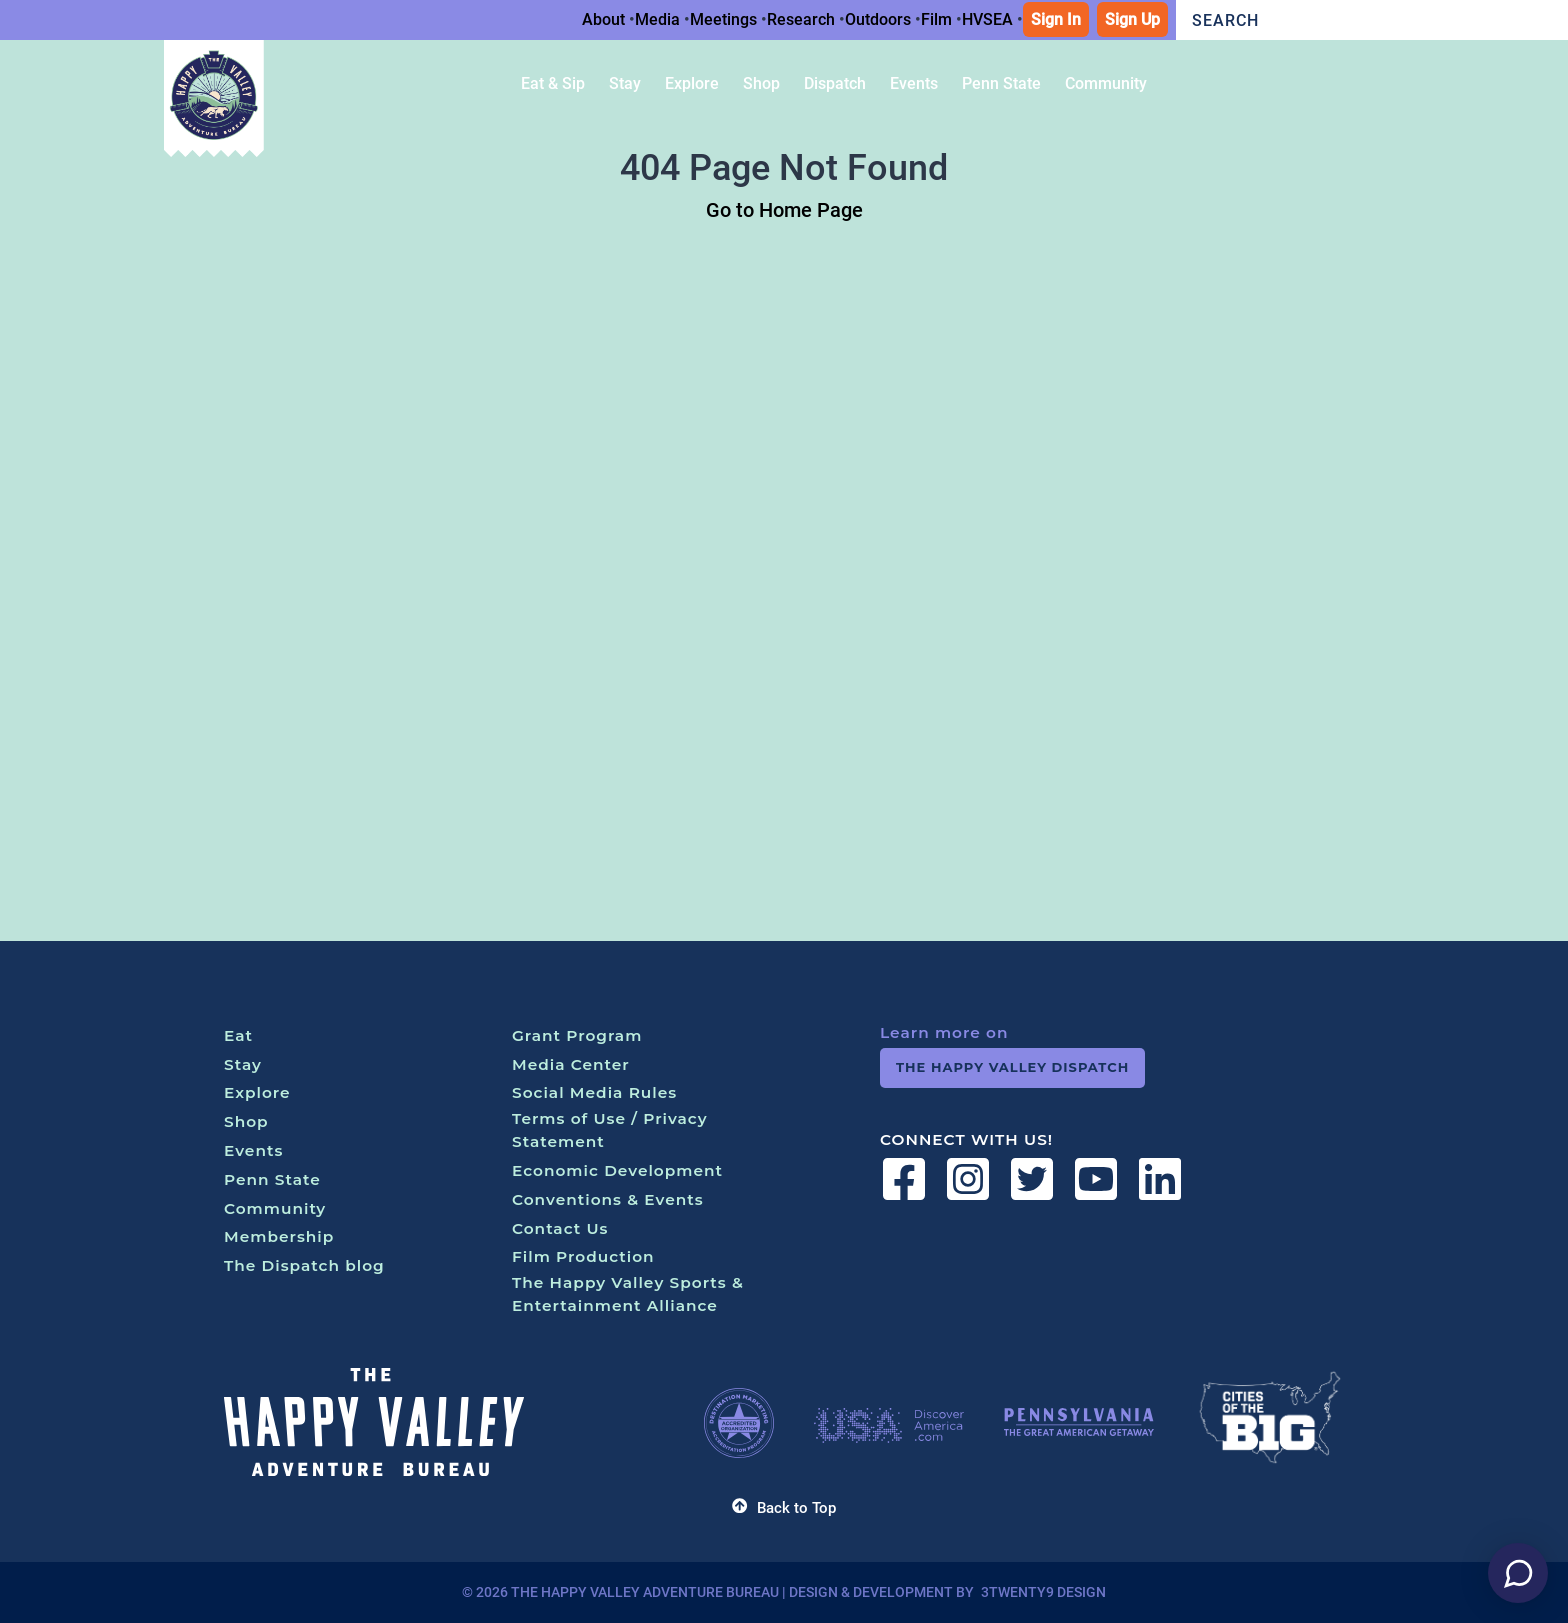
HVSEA (987, 19)
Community (275, 1208)
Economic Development (617, 1170)
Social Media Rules (594, 1092)
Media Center (571, 1064)
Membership (279, 1236)
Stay (243, 1064)
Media (657, 19)
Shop (246, 1121)
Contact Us (560, 1228)
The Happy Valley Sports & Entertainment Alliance (628, 1294)
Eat (238, 1035)
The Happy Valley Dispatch (1012, 1067)
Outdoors (878, 19)
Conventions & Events (608, 1199)
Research (801, 19)
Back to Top (783, 1508)
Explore (257, 1092)
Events (253, 1150)
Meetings (723, 19)
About (603, 19)
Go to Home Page (784, 210)
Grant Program (577, 1035)
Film (936, 19)
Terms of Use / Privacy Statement (610, 1130)
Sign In (1056, 19)
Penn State (272, 1179)
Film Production (583, 1256)
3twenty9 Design (1043, 1592)
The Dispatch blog (304, 1265)
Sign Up (1132, 19)
